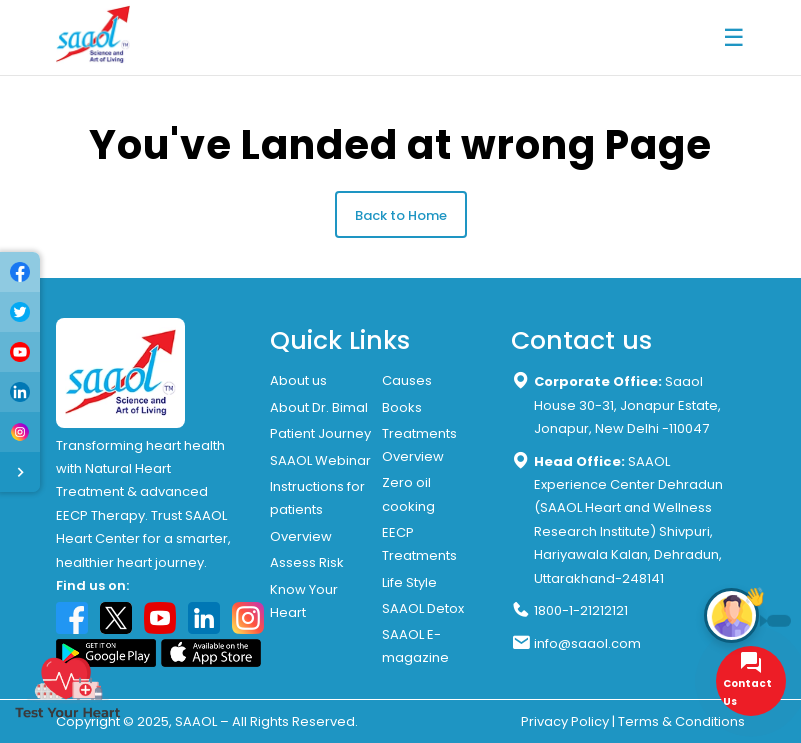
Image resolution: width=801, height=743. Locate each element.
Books (402, 407)
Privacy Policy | (568, 721)
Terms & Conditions (681, 721)
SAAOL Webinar (320, 460)
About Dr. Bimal (319, 407)
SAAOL (196, 721)
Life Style (409, 582)
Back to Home (401, 215)
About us (298, 380)
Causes (407, 380)
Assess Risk (307, 562)
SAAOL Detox (423, 608)
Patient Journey (320, 433)
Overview (301, 536)
